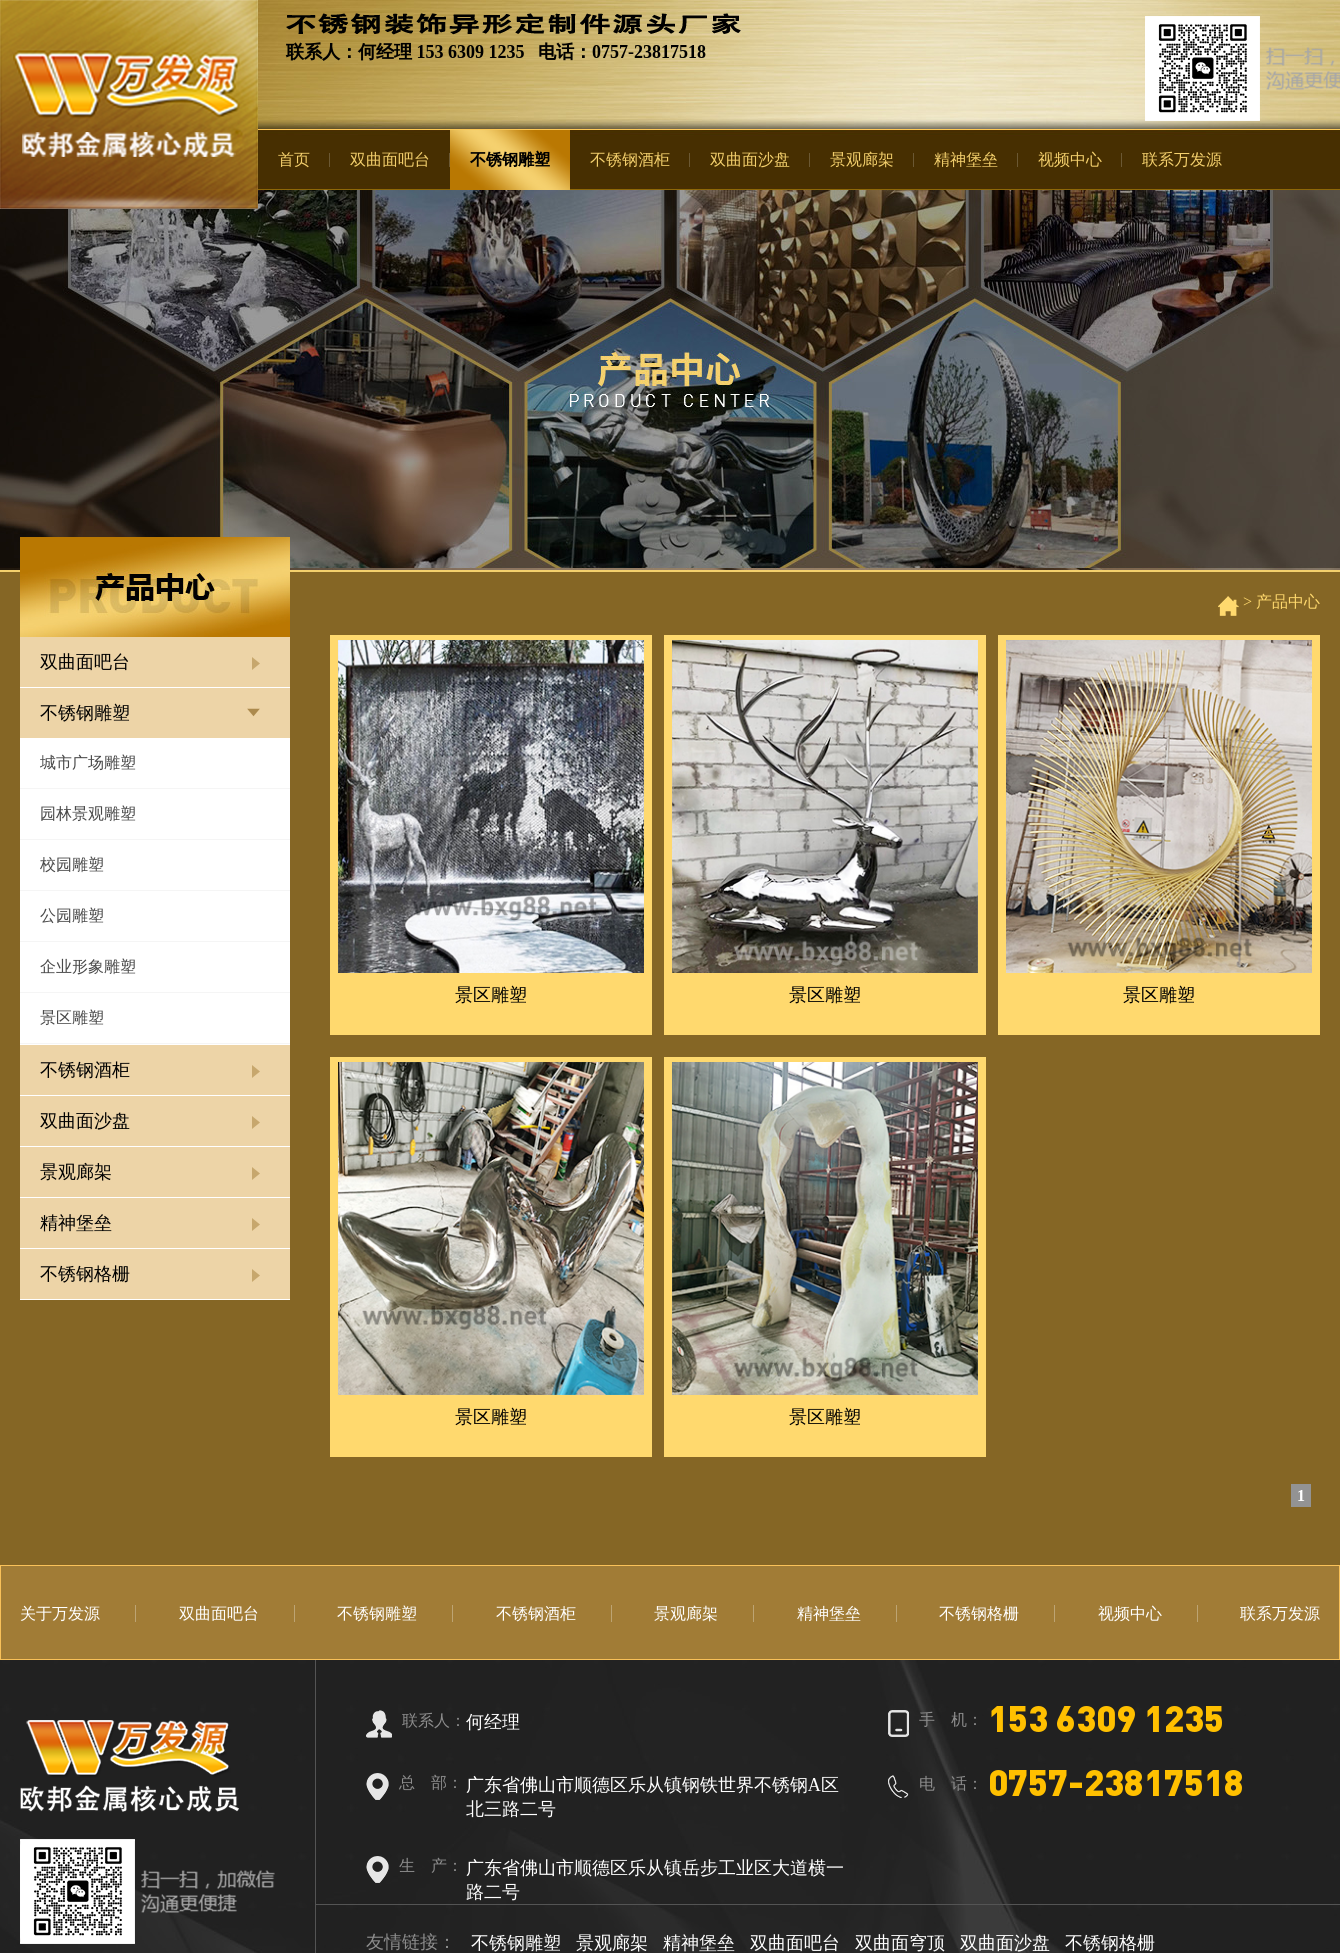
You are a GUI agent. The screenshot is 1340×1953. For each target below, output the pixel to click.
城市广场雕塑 (88, 762)
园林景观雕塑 (88, 813)
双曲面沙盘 (750, 159)
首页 (294, 159)
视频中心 (1070, 159)
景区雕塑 (72, 1017)
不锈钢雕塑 (510, 159)
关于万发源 (60, 1613)
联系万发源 (1182, 159)
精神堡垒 (966, 159)
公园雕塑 (72, 915)
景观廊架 (862, 159)
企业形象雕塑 (88, 966)
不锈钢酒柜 (630, 159)
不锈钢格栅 (85, 1274)
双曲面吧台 (390, 159)
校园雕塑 (72, 864)
